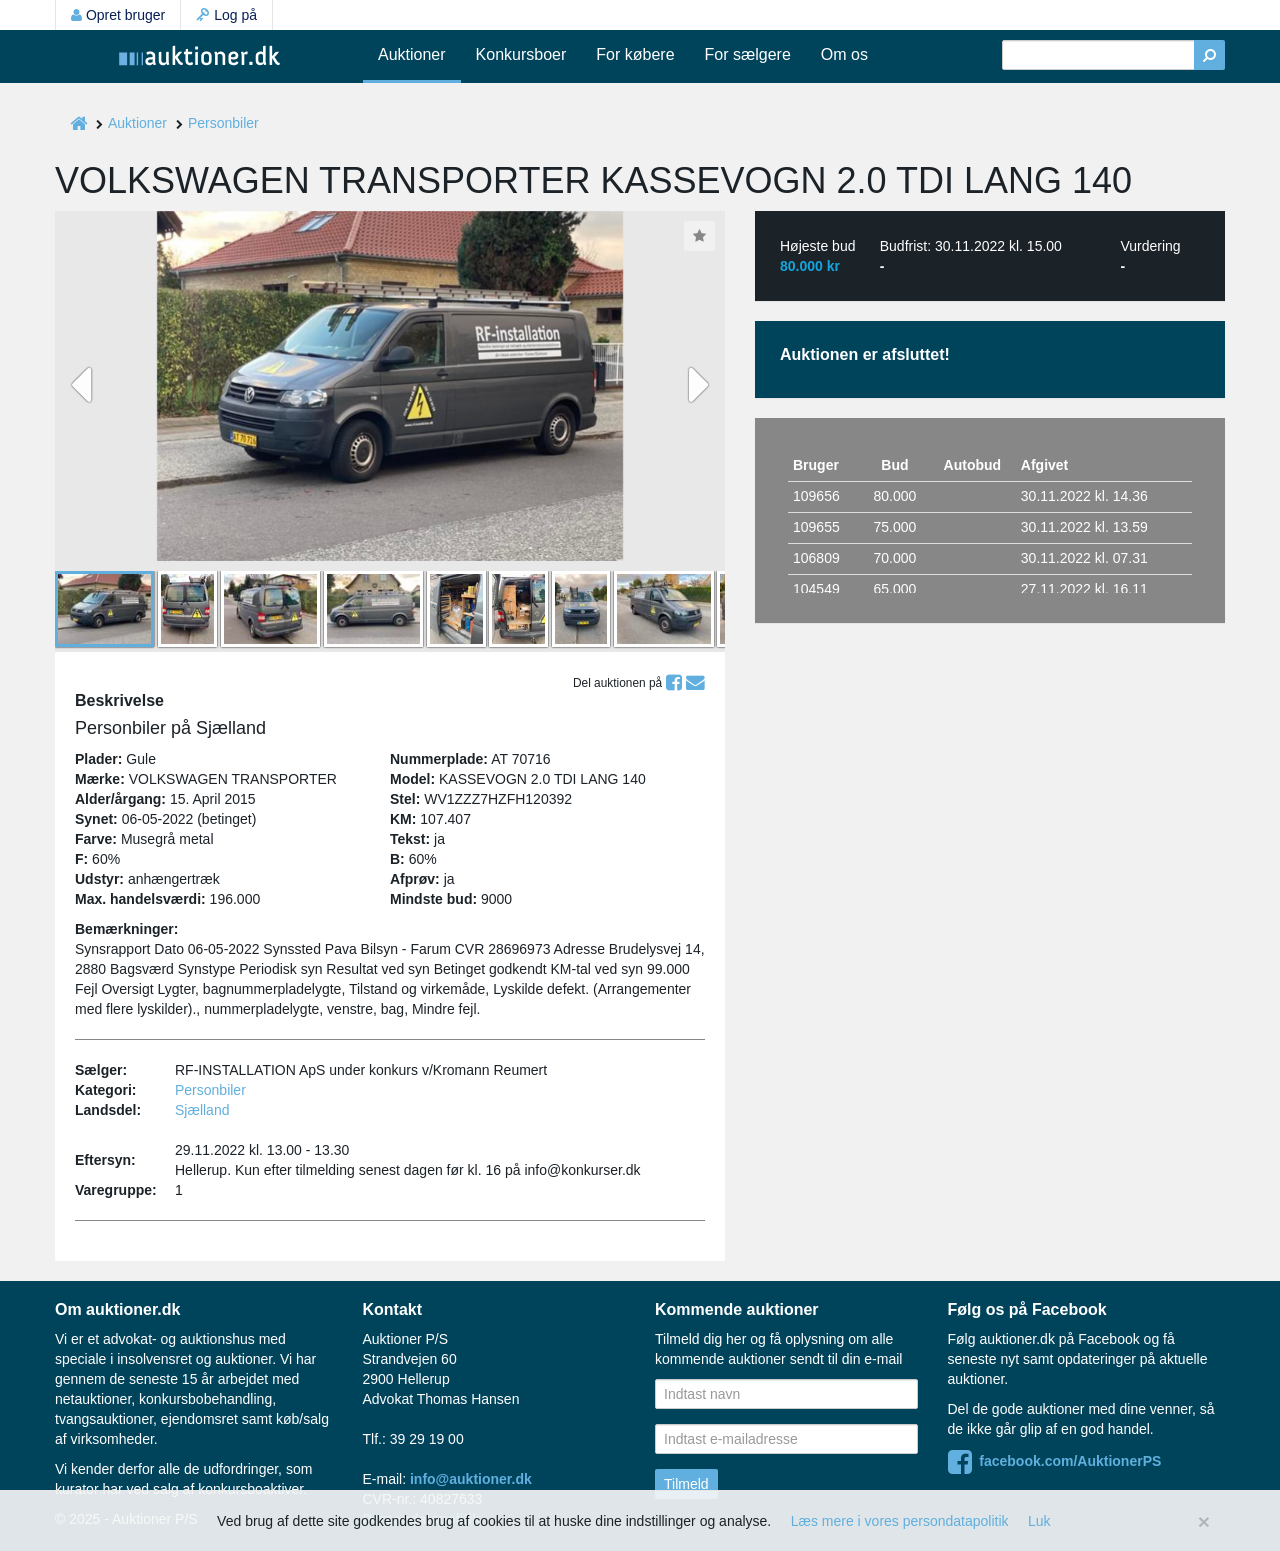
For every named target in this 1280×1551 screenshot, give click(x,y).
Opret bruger (118, 15)
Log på (226, 15)
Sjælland (202, 1110)
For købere (635, 54)
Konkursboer (521, 54)
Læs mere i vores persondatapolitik (900, 1521)
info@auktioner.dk (471, 1479)
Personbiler (223, 123)
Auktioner (412, 54)
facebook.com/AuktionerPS (1055, 1461)
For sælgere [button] (748, 54)
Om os (844, 54)
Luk (1039, 1521)
